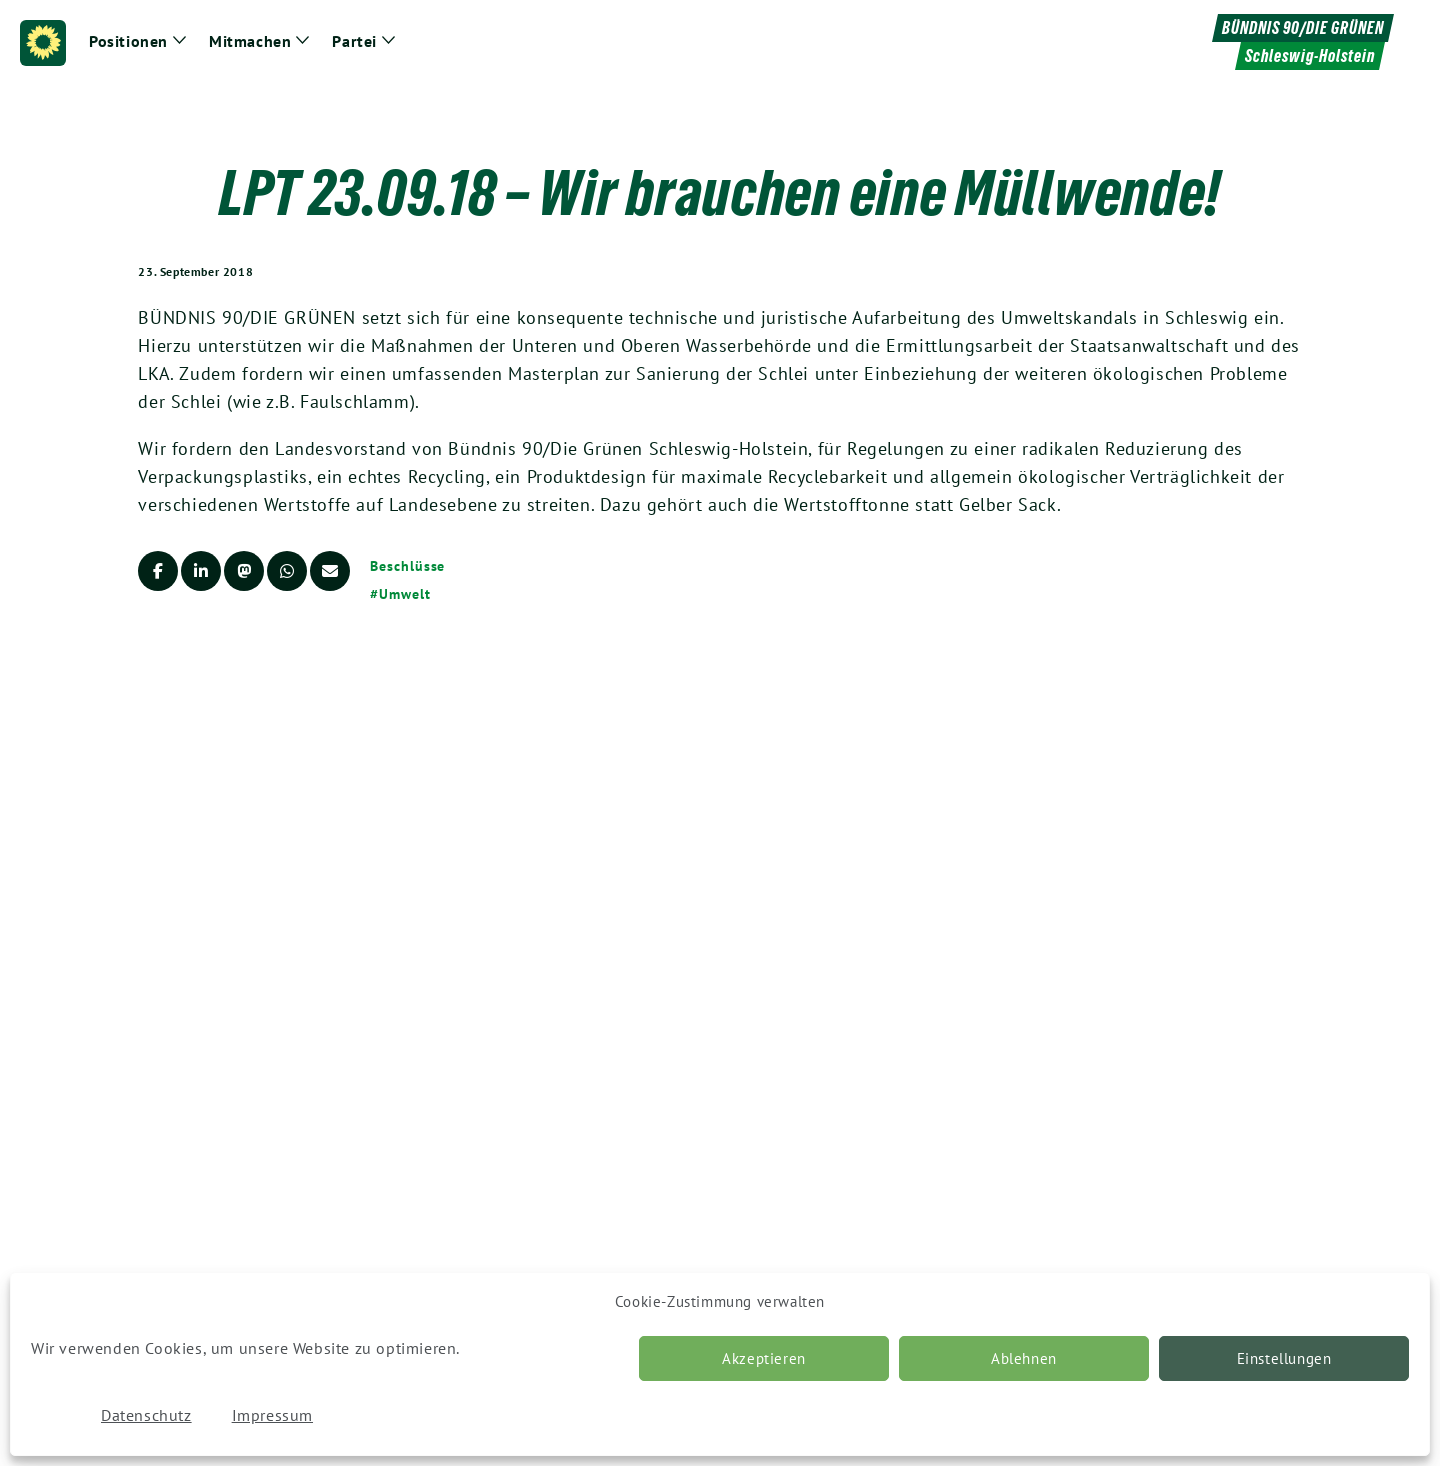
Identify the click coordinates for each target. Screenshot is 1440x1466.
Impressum (272, 1415)
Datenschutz (146, 1415)
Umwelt (404, 594)
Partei (354, 41)
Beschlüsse (407, 566)
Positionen (128, 41)
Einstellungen (1284, 1358)
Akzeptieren (764, 1358)
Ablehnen (1024, 1358)
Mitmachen (250, 41)
